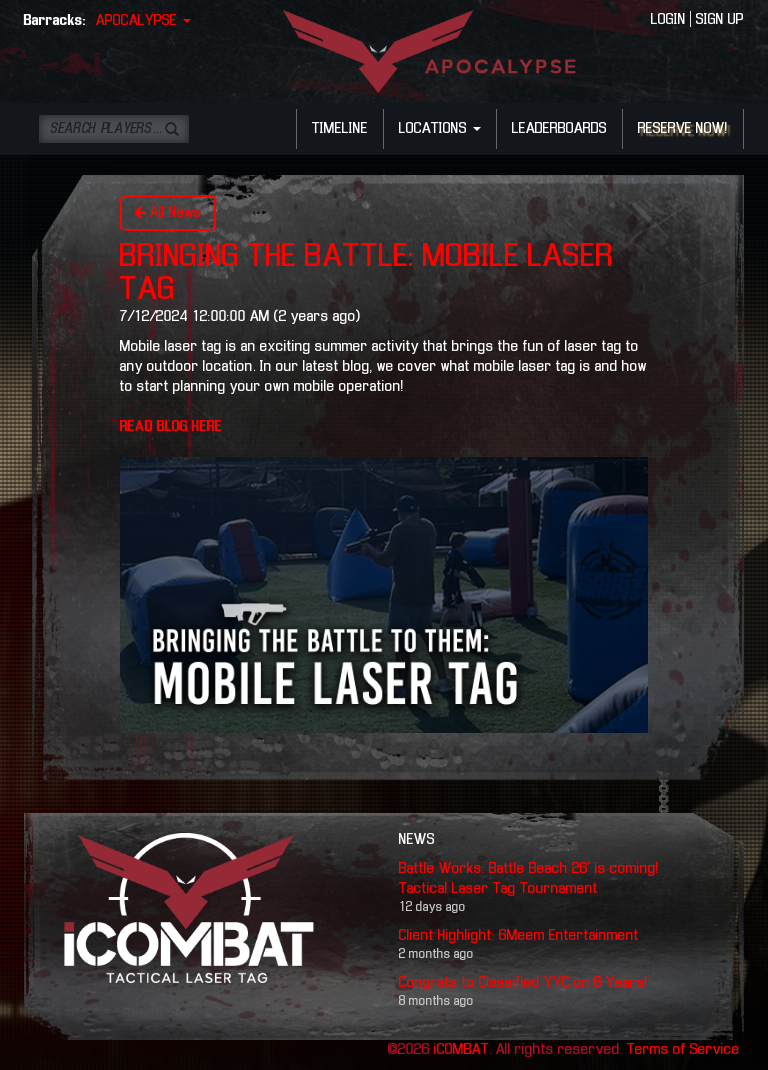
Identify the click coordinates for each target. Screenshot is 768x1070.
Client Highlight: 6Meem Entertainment (519, 936)
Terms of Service (683, 1050)
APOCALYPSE (143, 21)
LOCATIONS (440, 129)
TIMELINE (340, 129)
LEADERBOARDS (559, 129)
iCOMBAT (461, 1050)
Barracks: (55, 21)
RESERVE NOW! (683, 129)
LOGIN (668, 20)
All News (168, 212)
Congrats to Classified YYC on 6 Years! (523, 983)
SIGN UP (720, 20)
